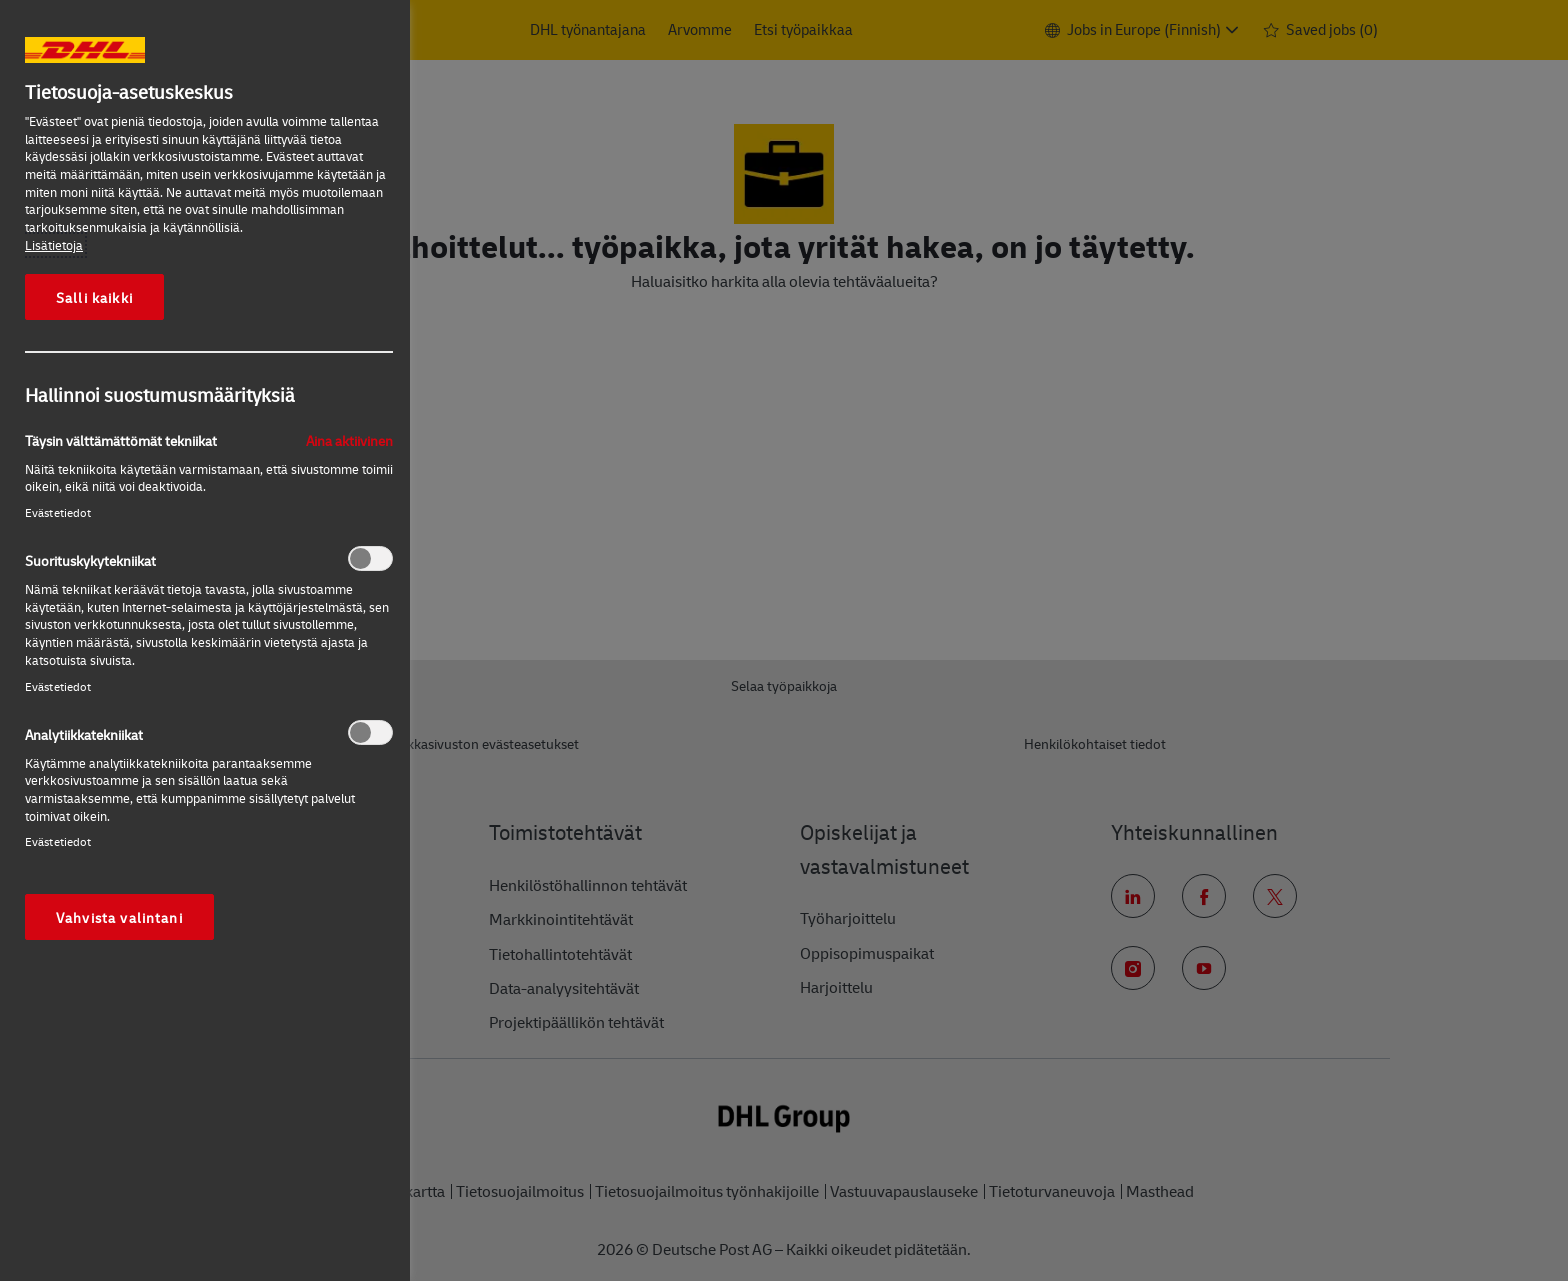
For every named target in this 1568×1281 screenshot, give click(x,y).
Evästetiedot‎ (58, 512)
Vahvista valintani (119, 917)
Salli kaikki (94, 297)
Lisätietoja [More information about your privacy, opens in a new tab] (54, 245)
